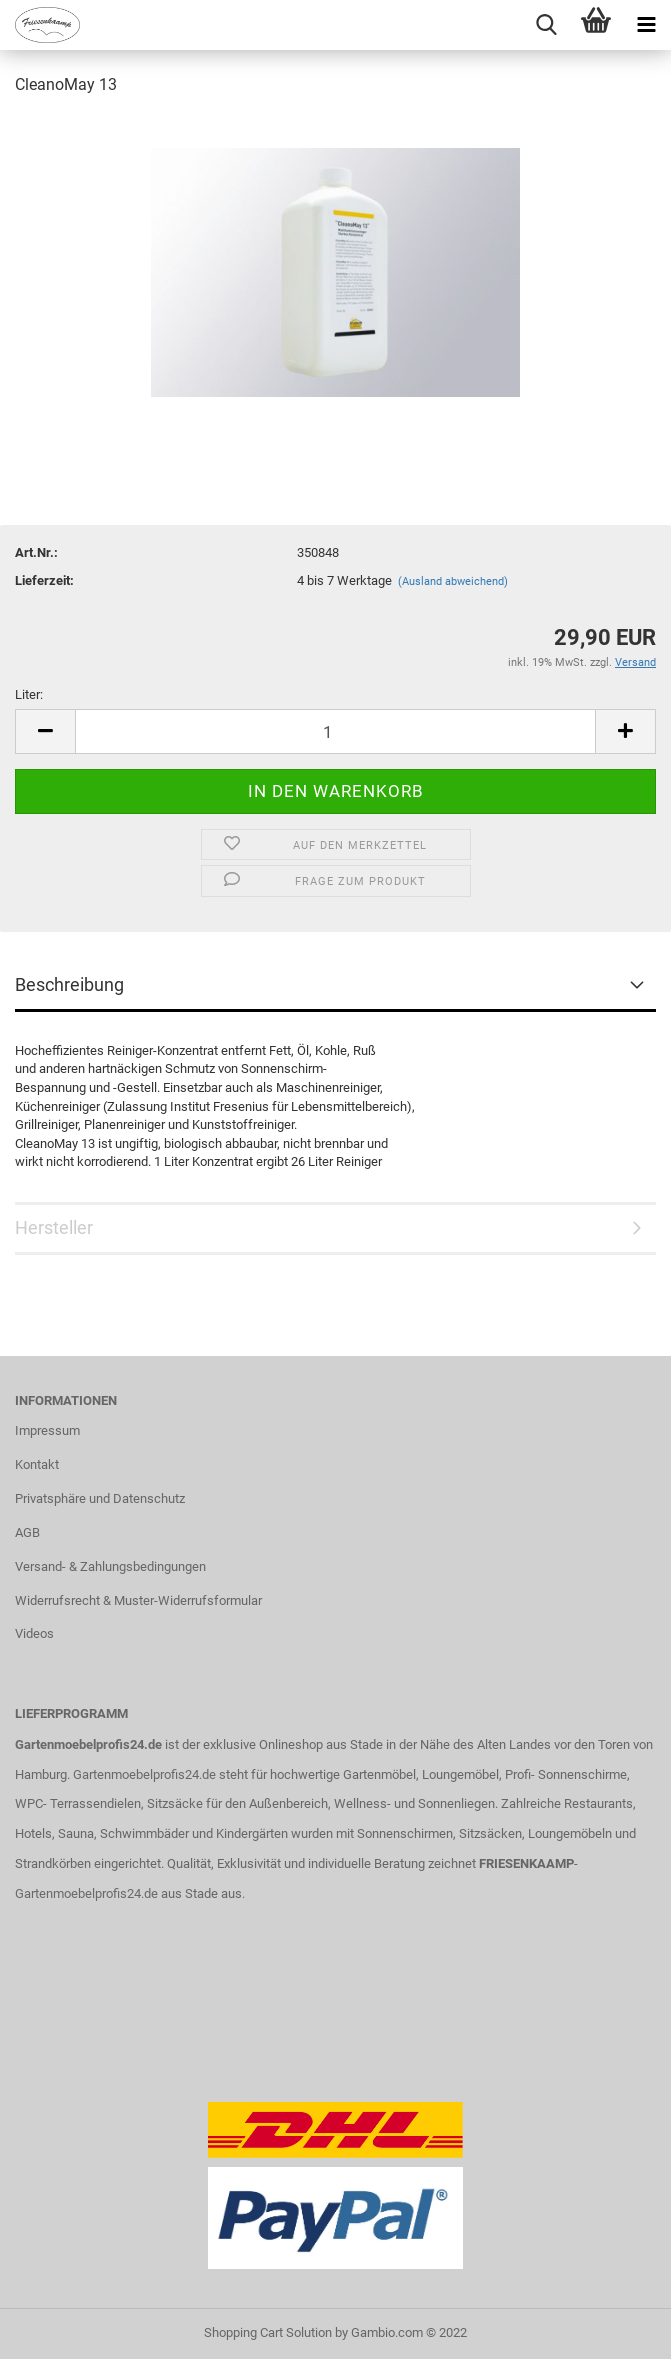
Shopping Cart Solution (268, 2332)
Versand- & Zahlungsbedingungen (110, 1566)
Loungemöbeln (570, 1833)
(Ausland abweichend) (453, 581)
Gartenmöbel (379, 1774)
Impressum (47, 1430)
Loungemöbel (460, 1774)
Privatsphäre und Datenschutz (100, 1498)
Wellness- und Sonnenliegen (414, 1803)
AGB (27, 1532)
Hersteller (54, 1227)
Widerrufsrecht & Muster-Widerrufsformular (138, 1600)
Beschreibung (69, 984)
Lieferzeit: (44, 580)
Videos (34, 1633)
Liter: (29, 694)
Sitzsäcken (490, 1833)
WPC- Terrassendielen (78, 1803)
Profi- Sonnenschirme (566, 1774)
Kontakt (37, 1464)
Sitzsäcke (175, 1803)
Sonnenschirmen (405, 1833)
